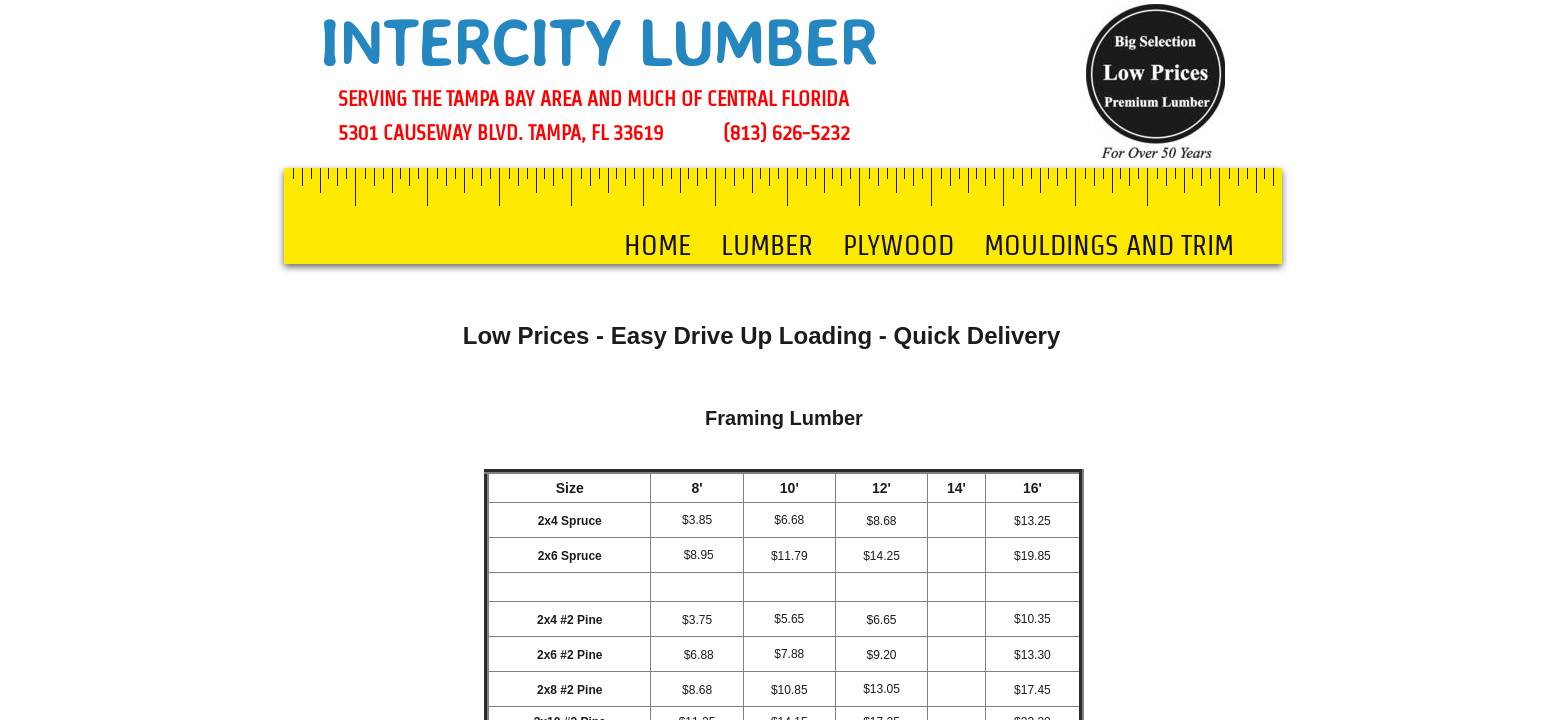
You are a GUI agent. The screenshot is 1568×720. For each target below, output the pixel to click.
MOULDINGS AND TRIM (1109, 245)
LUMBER (767, 245)
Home (657, 245)
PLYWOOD (898, 245)
